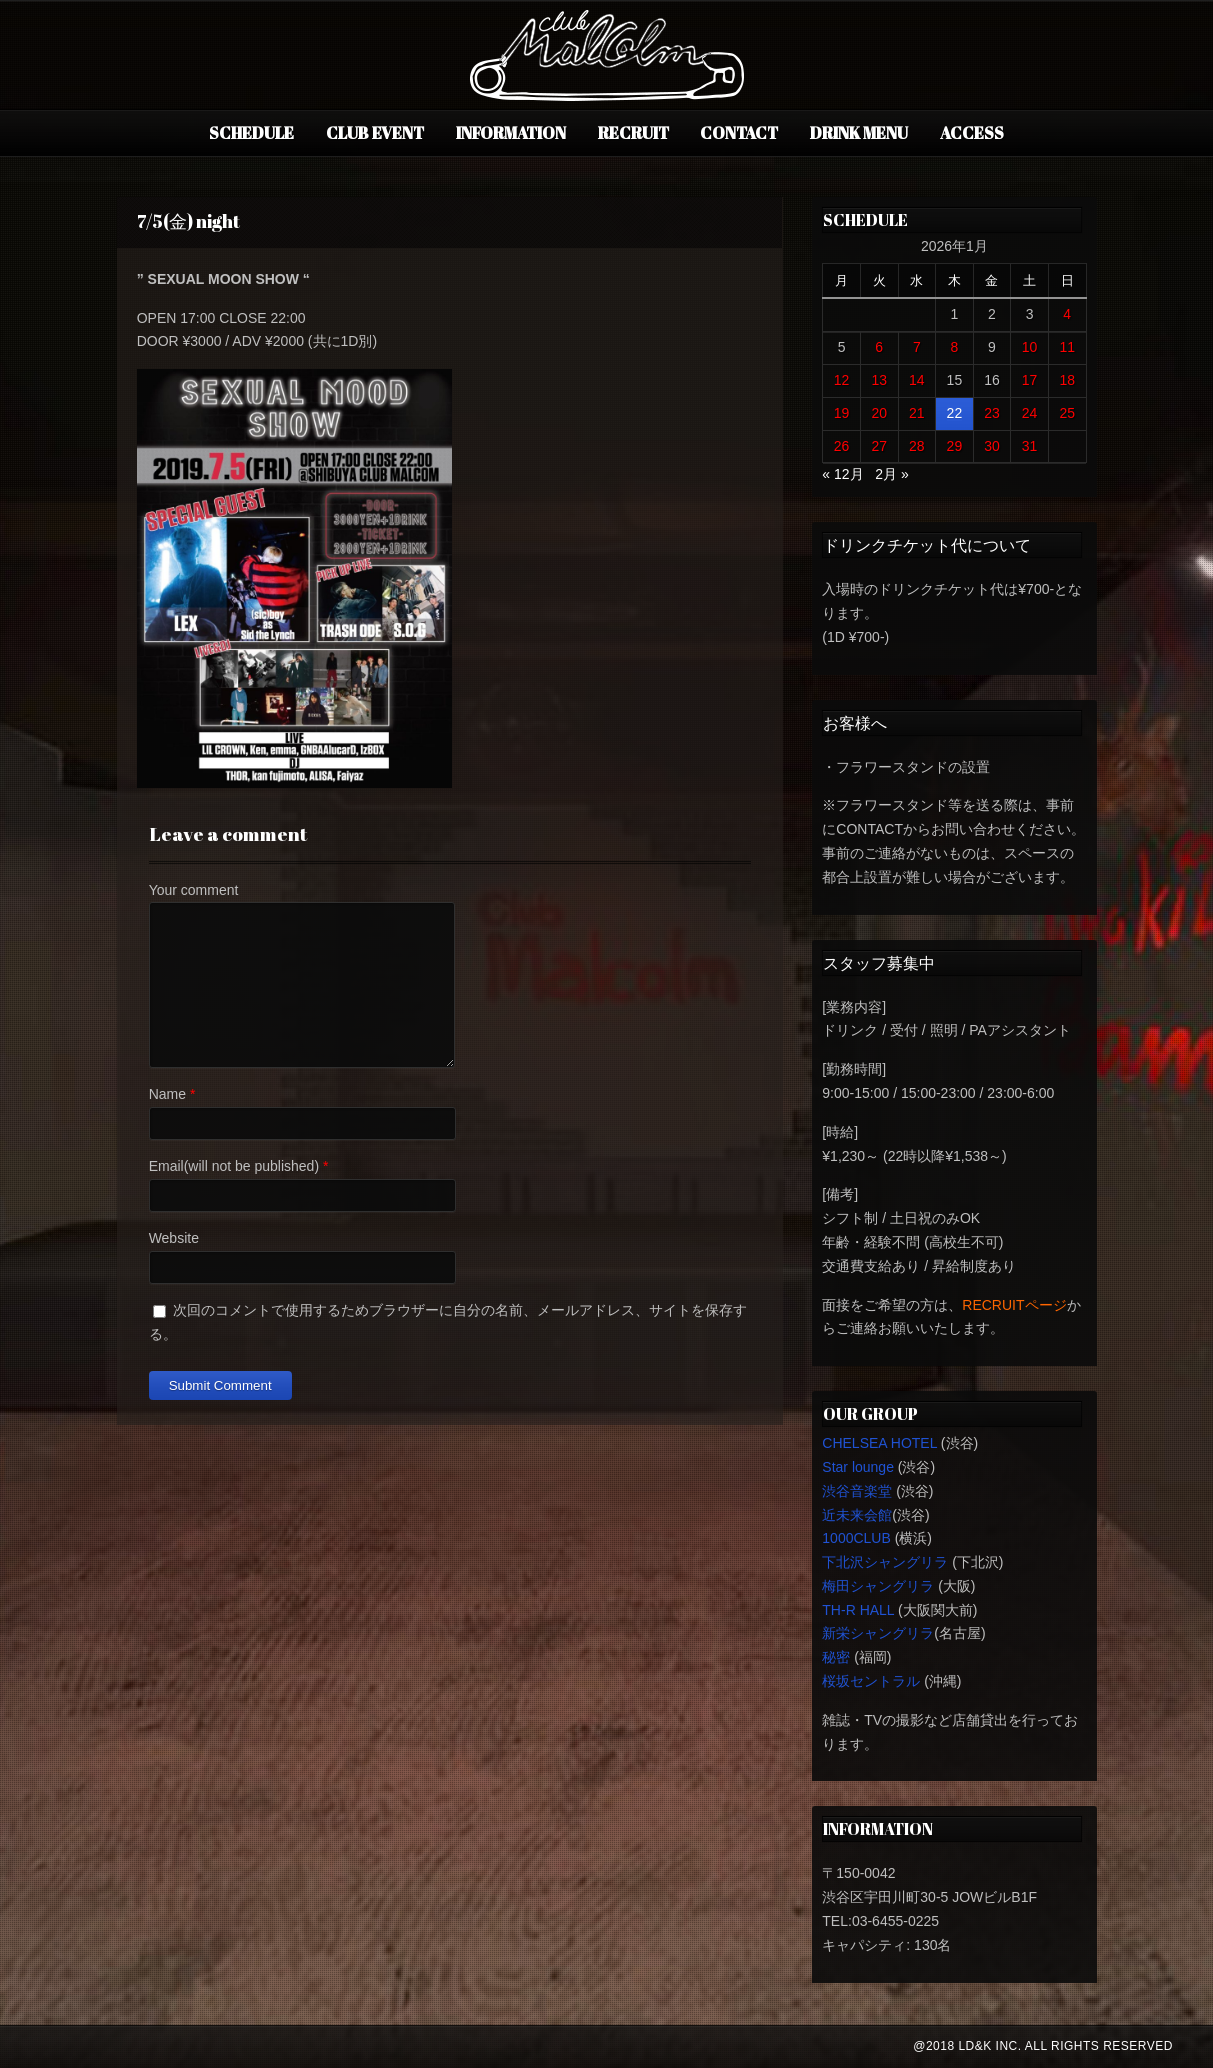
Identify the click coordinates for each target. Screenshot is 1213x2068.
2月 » (891, 474)
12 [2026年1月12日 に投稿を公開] (842, 380)
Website (174, 1238)
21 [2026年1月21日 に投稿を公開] (917, 413)
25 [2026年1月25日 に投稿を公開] (1067, 413)
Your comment (194, 890)
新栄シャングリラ (878, 1633)
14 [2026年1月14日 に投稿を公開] (917, 380)
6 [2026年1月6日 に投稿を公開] (879, 347)
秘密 (836, 1657)
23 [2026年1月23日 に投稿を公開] (992, 413)
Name (167, 1094)
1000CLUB (856, 1538)
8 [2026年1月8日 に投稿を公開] (954, 347)
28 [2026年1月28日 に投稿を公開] (917, 446)
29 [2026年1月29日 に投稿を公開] (955, 446)
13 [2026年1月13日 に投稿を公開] (879, 380)
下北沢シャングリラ (885, 1562)
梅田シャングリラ (878, 1586)
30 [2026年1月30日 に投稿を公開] (992, 446)
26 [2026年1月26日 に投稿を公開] (842, 446)
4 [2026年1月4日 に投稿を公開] (1067, 314)
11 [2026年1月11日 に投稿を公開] (1067, 347)
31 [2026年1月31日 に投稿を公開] (1030, 446)
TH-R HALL (858, 1610)
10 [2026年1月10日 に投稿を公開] (1030, 347)
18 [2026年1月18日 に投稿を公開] (1067, 380)
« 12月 (842, 474)
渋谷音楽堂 (857, 1491)
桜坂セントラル (871, 1681)
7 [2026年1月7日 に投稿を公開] (917, 347)
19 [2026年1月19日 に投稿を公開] (842, 413)
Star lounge (858, 1467)
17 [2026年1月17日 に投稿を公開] (1030, 380)
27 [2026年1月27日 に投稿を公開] (879, 446)
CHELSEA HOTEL (879, 1443)
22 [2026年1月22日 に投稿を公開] (955, 413)
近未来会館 (857, 1515)
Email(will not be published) (234, 1166)
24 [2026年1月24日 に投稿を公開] (1030, 413)
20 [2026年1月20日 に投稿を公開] (879, 413)
